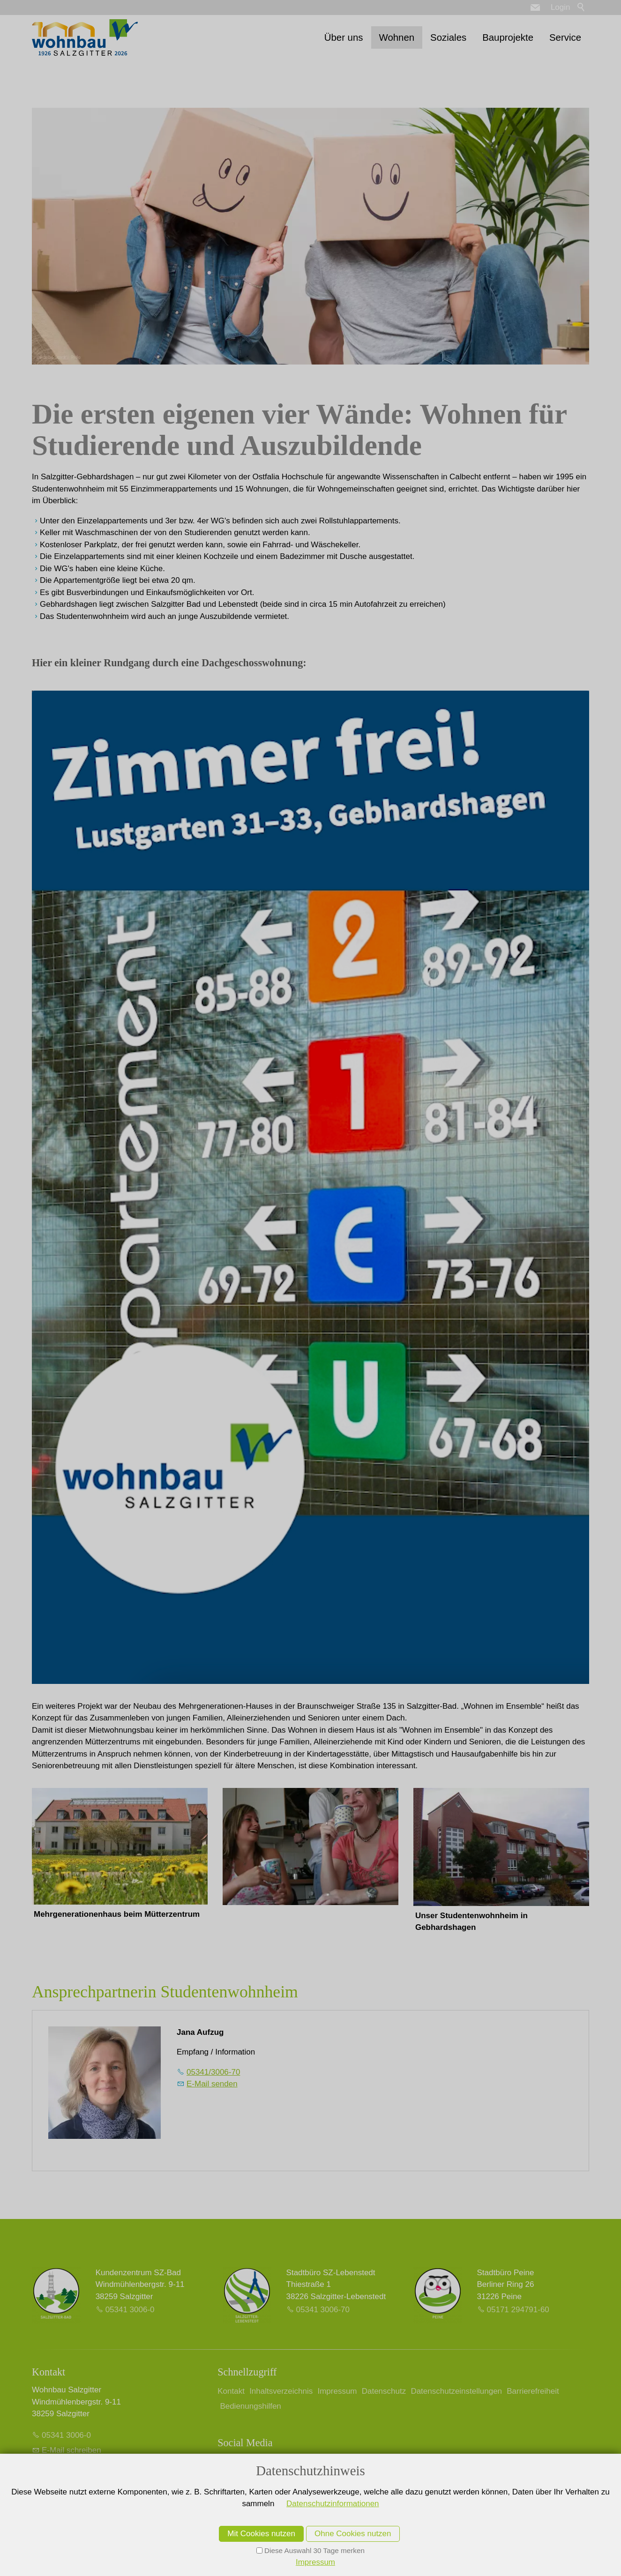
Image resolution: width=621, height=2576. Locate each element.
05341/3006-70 (213, 2072)
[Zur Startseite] (85, 37)
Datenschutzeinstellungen (456, 2391)
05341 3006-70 (323, 2309)
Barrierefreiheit (533, 2391)
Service (565, 37)
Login (560, 7)
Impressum (337, 2391)
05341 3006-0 (130, 2309)
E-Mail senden (212, 2083)
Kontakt (231, 2391)
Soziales (448, 37)
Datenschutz (384, 2391)
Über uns (343, 37)
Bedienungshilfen (250, 2406)
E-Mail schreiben (71, 2450)
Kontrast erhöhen (73, 2488)
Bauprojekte (507, 37)
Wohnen (397, 37)
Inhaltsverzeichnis (281, 2391)
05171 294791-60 (518, 2309)
